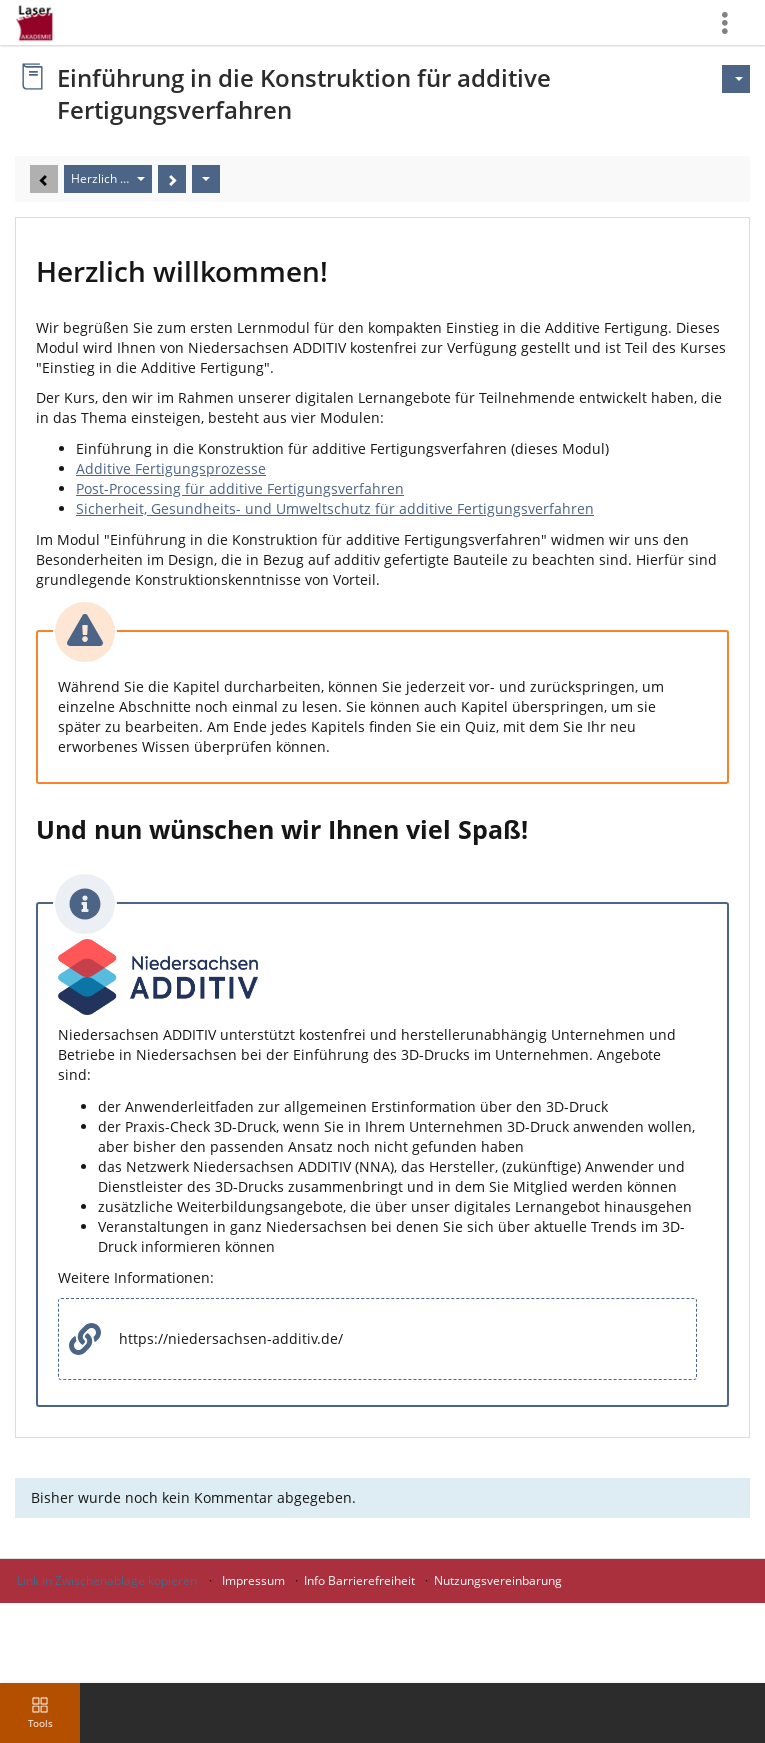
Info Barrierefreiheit (359, 1580)
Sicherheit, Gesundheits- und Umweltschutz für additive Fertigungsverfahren (335, 508)
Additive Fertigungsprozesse (171, 468)
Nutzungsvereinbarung (498, 1580)
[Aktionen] (206, 179)
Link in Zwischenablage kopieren (107, 1580)
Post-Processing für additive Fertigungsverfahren (240, 488)
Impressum (253, 1580)
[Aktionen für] (736, 79)
